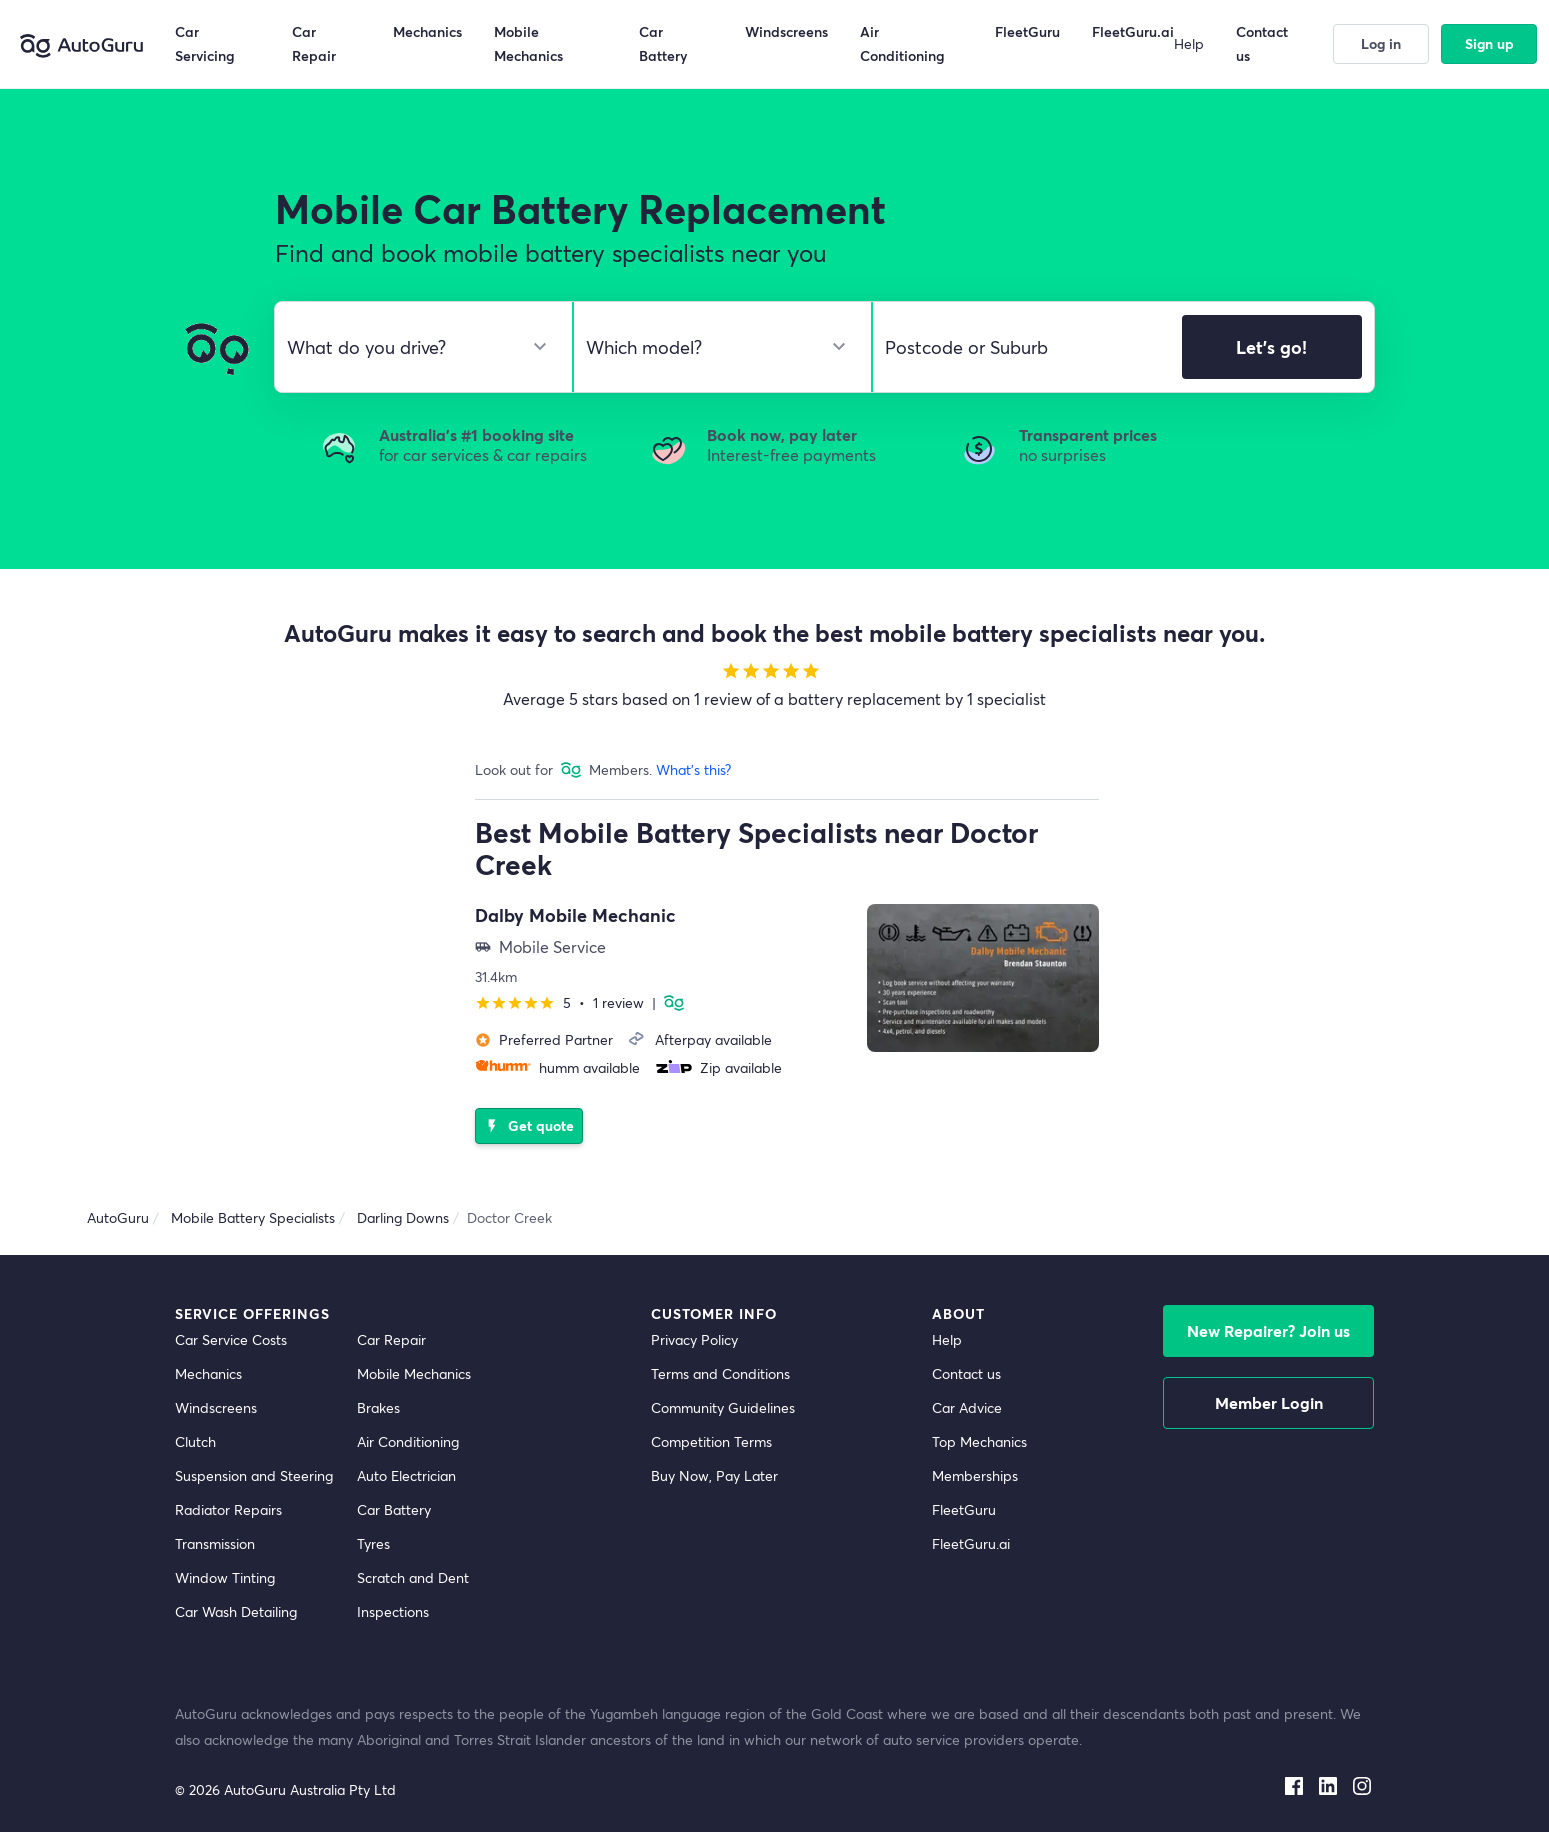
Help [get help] (947, 1339)
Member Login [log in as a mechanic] (1269, 1402)
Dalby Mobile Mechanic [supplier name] (575, 915)
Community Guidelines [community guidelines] (723, 1407)
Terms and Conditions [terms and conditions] (720, 1373)
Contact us (1262, 43)
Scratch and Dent (413, 1577)
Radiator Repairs (228, 1509)
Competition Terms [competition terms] (711, 1441)
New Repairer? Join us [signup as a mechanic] (1268, 1330)
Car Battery (394, 1509)
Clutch (195, 1441)
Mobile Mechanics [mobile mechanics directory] (414, 1373)
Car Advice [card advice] (967, 1407)
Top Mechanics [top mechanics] (979, 1441)
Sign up (1489, 43)
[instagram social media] (1362, 1782)
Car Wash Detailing (236, 1611)
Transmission (215, 1543)
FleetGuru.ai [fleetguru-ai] (971, 1543)
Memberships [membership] (975, 1475)
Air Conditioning (408, 1441)
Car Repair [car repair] (391, 1339)
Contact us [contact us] (966, 1373)
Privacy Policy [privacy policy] (694, 1339)
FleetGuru (1027, 31)
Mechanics (427, 31)
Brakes (378, 1407)
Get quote (528, 1125)
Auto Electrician (406, 1475)
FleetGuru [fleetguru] (964, 1509)
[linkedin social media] (1328, 1782)
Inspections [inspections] (393, 1611)
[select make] (415, 347)
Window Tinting (225, 1577)
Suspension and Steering (254, 1475)
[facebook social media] (1294, 1782)
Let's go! (1271, 347)
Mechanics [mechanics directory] (208, 1373)
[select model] (714, 347)
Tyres (373, 1543)
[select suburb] (1021, 347)
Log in (1381, 43)
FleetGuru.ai (1133, 31)
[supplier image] (983, 978)
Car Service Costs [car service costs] (231, 1339)
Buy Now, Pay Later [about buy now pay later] (714, 1475)
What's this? (693, 769)
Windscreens (216, 1407)
